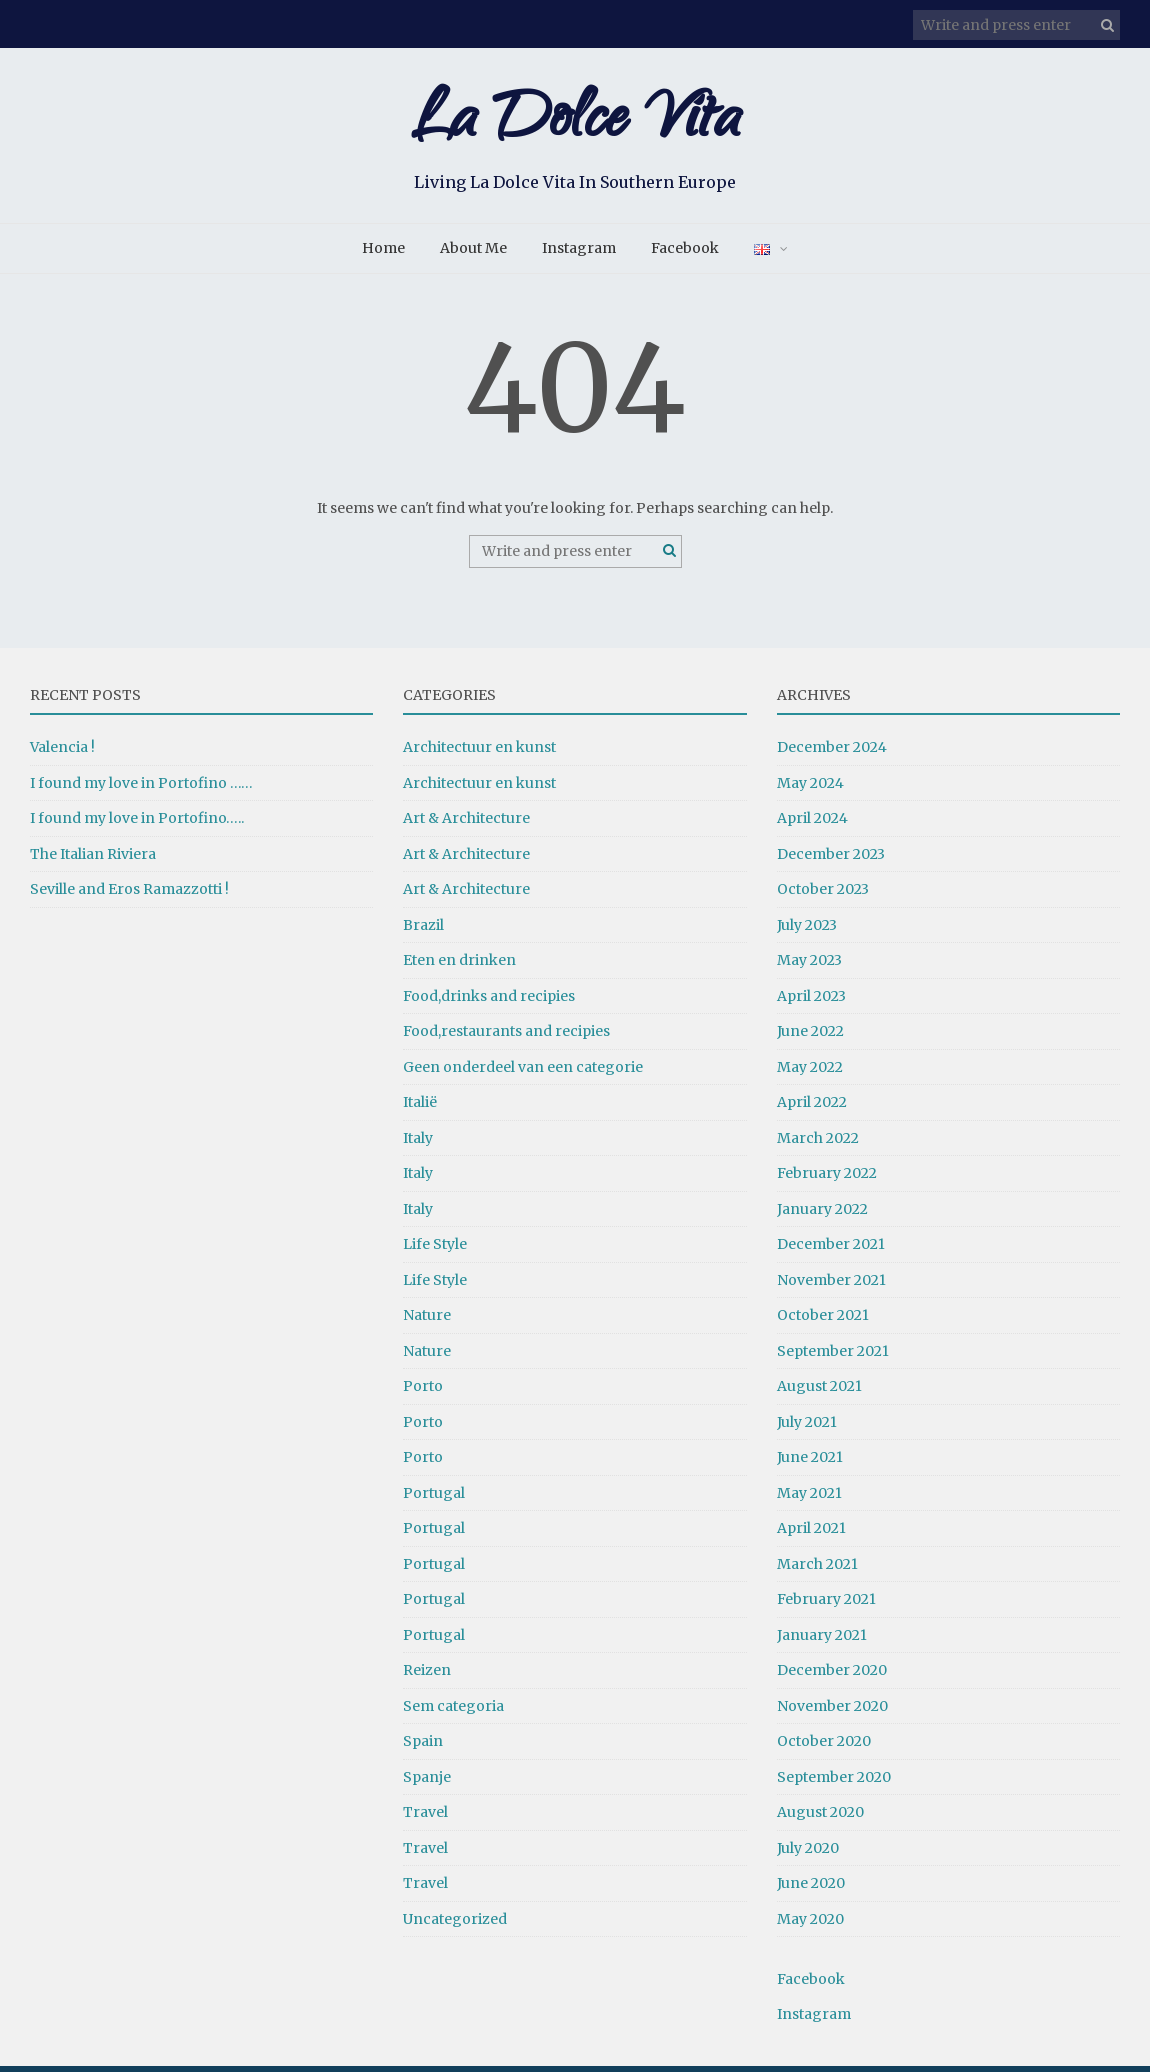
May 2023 (809, 966)
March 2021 (817, 1569)
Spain (423, 1747)
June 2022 (810, 1037)
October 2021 (823, 1321)
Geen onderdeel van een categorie (523, 1072)
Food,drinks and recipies (489, 1001)
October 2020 (824, 1747)
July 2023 (807, 930)
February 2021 (826, 1605)
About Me (473, 254)
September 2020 (834, 1782)
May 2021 (809, 1498)
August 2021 (819, 1392)
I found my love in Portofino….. (137, 824)
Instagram (579, 254)
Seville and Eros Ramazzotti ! (129, 895)
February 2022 (827, 1179)
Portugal (434, 1498)
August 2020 (820, 1818)
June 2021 (810, 1463)
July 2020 (808, 1853)
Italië (420, 1108)
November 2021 (831, 1285)
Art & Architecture (466, 824)
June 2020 (811, 1889)
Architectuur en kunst (479, 753)
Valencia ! (62, 753)
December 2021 (831, 1250)
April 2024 (812, 824)
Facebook (685, 254)
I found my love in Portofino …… (141, 788)
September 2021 (833, 1356)
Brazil (423, 930)
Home (383, 254)
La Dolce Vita (575, 127)
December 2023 (831, 859)
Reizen (427, 1676)
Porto (423, 1392)
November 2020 (832, 1711)
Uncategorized (455, 1924)
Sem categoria (453, 1711)
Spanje (427, 1782)
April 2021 (811, 1534)
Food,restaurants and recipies (506, 1037)
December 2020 (832, 1676)
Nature (427, 1321)
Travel (425, 1818)
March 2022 (818, 1143)
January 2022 (822, 1214)
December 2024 (832, 753)
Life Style (435, 1250)
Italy (418, 1143)
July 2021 (807, 1427)
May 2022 (810, 1072)
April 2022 (812, 1108)
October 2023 (823, 895)
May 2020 (810, 1924)
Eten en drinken (459, 966)
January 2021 (822, 1640)
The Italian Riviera (93, 859)
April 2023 (811, 1001)
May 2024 (810, 788)
